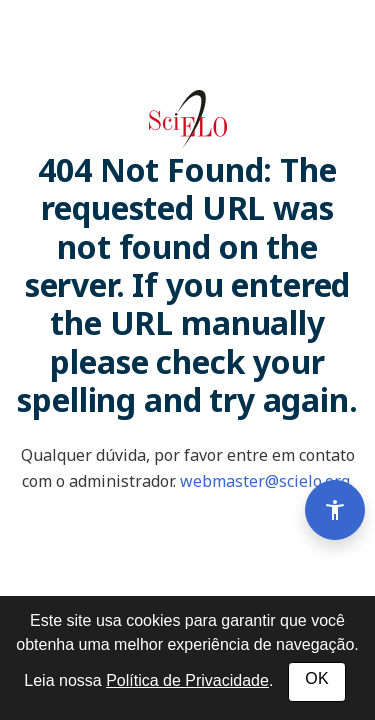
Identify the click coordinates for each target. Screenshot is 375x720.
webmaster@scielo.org (265, 481)
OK (316, 678)
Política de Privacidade (187, 680)
